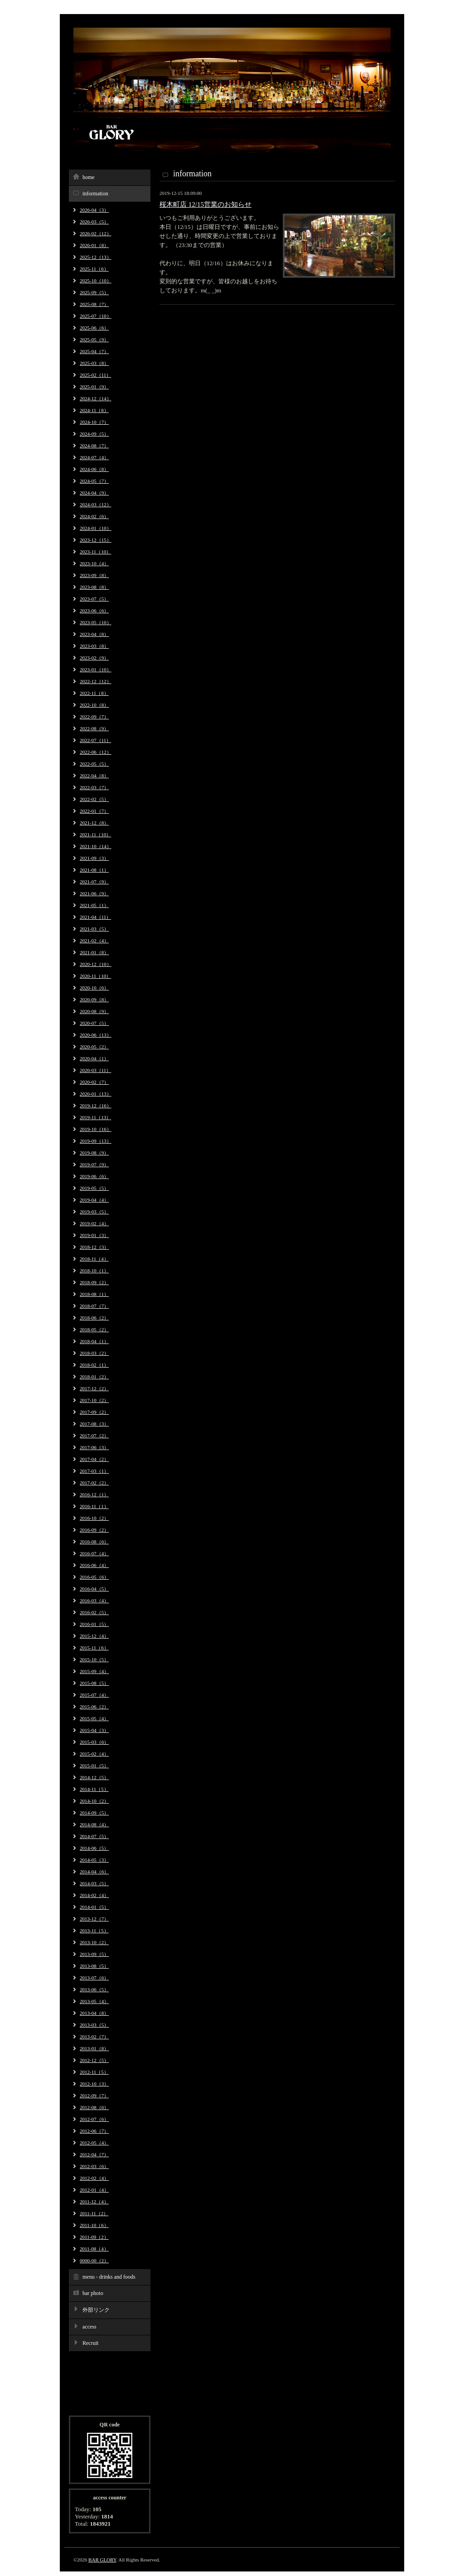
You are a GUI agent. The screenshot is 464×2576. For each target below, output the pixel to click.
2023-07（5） (94, 599)
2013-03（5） (94, 2025)
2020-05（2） (94, 1046)
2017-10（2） (94, 1400)
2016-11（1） (94, 1506)
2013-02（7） (94, 2036)
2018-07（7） (94, 1306)
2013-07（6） (94, 1977)
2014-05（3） (94, 1860)
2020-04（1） (94, 1058)
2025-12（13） (95, 257)
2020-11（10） (95, 976)
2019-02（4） (94, 1223)
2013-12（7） (94, 1918)
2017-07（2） (94, 1435)
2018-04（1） (94, 1341)
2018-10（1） (94, 1270)
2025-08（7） (94, 304)
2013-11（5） (94, 1930)
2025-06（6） (94, 327)
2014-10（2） (94, 1801)
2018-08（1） (94, 1294)
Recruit (90, 2343)
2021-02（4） (94, 940)
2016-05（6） (94, 1577)
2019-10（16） (95, 1129)
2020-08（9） (94, 1011)
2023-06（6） (94, 610)
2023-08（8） (94, 587)
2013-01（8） (94, 2048)
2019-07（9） (94, 1164)
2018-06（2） (94, 1317)
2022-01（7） (94, 811)
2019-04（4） (94, 1200)
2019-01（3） (94, 1235)
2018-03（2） (94, 1353)
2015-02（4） (94, 1753)
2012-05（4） (94, 2142)
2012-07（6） (94, 2119)
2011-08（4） (94, 2248)
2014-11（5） (94, 1789)
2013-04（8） (94, 2013)
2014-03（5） (94, 1883)
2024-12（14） (95, 398)
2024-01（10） (95, 528)
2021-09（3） (94, 858)
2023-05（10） (95, 622)
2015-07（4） (94, 1695)
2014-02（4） (94, 1895)
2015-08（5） (94, 1683)
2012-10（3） (94, 2083)
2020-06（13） (95, 1035)
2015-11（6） (94, 1647)
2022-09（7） (94, 716)
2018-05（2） (94, 1329)
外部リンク (96, 2310)
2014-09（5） (94, 1812)
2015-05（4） (94, 1718)
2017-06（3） (94, 1447)
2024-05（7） (94, 481)
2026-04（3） (94, 210)
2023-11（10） (95, 551)
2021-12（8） (94, 822)
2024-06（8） (94, 469)
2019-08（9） (94, 1152)
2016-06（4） (94, 1565)
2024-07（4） (94, 457)
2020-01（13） (95, 1093)
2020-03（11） (95, 1070)
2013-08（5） (94, 1966)
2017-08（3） (94, 1423)
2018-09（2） (94, 1282)
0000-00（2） (94, 2260)
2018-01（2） (94, 1376)
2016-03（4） (94, 1600)
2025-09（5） (94, 292)
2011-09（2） (94, 2237)
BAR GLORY (102, 2559)
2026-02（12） (95, 233)
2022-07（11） (95, 740)
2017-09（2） (94, 1412)
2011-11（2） (94, 2213)
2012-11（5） (94, 2072)
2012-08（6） (94, 2107)
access (89, 2327)
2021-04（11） (95, 917)
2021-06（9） (94, 893)
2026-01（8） (94, 245)
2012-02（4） (94, 2178)
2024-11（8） (94, 410)
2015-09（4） (94, 1671)
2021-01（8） (94, 952)
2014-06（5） (94, 1848)
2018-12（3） (94, 1247)
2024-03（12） (95, 504)
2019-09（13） (95, 1141)
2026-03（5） (94, 221)
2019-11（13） (95, 1117)
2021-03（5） (94, 928)
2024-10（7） (94, 422)
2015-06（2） (94, 1706)
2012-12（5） (94, 2060)
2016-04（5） (94, 1588)
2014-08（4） (94, 1824)
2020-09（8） (94, 999)
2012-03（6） (94, 2166)
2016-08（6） (94, 1541)
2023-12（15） (95, 540)
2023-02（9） (94, 657)
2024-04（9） (94, 492)
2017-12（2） (94, 1388)
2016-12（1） (94, 1494)
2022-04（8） (94, 775)
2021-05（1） (94, 905)
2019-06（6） (94, 1176)
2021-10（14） (95, 846)
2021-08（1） (94, 870)
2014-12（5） (94, 1777)
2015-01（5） (94, 1765)
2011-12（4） (94, 2201)
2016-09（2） (94, 1530)
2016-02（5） (94, 1612)
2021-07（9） (94, 881)
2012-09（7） (94, 2095)
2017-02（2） (94, 1482)
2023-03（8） (94, 646)
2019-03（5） (94, 1211)
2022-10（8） (94, 705)
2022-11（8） (94, 693)
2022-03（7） (94, 787)
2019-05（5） (94, 1188)
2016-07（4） (94, 1553)
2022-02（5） (94, 799)
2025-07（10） (95, 316)
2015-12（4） (94, 1636)
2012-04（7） (94, 2154)
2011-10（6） (94, 2225)
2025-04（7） (94, 351)
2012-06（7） (94, 2131)
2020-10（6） (94, 987)
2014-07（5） (94, 1836)
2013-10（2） (94, 1942)
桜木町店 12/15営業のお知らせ (205, 204)
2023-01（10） (95, 669)
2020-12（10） (95, 964)
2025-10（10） (95, 280)
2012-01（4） (94, 2190)
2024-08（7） (94, 445)
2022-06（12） (95, 752)
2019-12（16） (95, 1105)
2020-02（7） (94, 1082)
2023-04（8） (94, 634)
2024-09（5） (94, 434)
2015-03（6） (94, 1742)
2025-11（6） (94, 269)
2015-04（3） (94, 1730)
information (95, 193)
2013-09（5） (94, 1954)
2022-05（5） (94, 763)
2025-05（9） (94, 339)
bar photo (92, 2293)
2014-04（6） (94, 1871)
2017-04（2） (94, 1459)
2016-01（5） (94, 1624)
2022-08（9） (94, 728)
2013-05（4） (94, 2001)
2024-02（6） (94, 516)
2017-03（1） (94, 1471)
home (88, 177)
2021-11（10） (95, 834)
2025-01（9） (94, 386)
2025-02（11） (95, 375)
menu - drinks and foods (108, 2277)
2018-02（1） (94, 1365)
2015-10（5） (94, 1659)
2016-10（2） (94, 1518)
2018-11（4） (94, 1258)
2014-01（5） (94, 1907)
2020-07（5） (94, 1023)
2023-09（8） (94, 575)
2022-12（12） (95, 681)
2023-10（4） (94, 563)
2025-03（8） (94, 363)
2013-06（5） (94, 1989)
